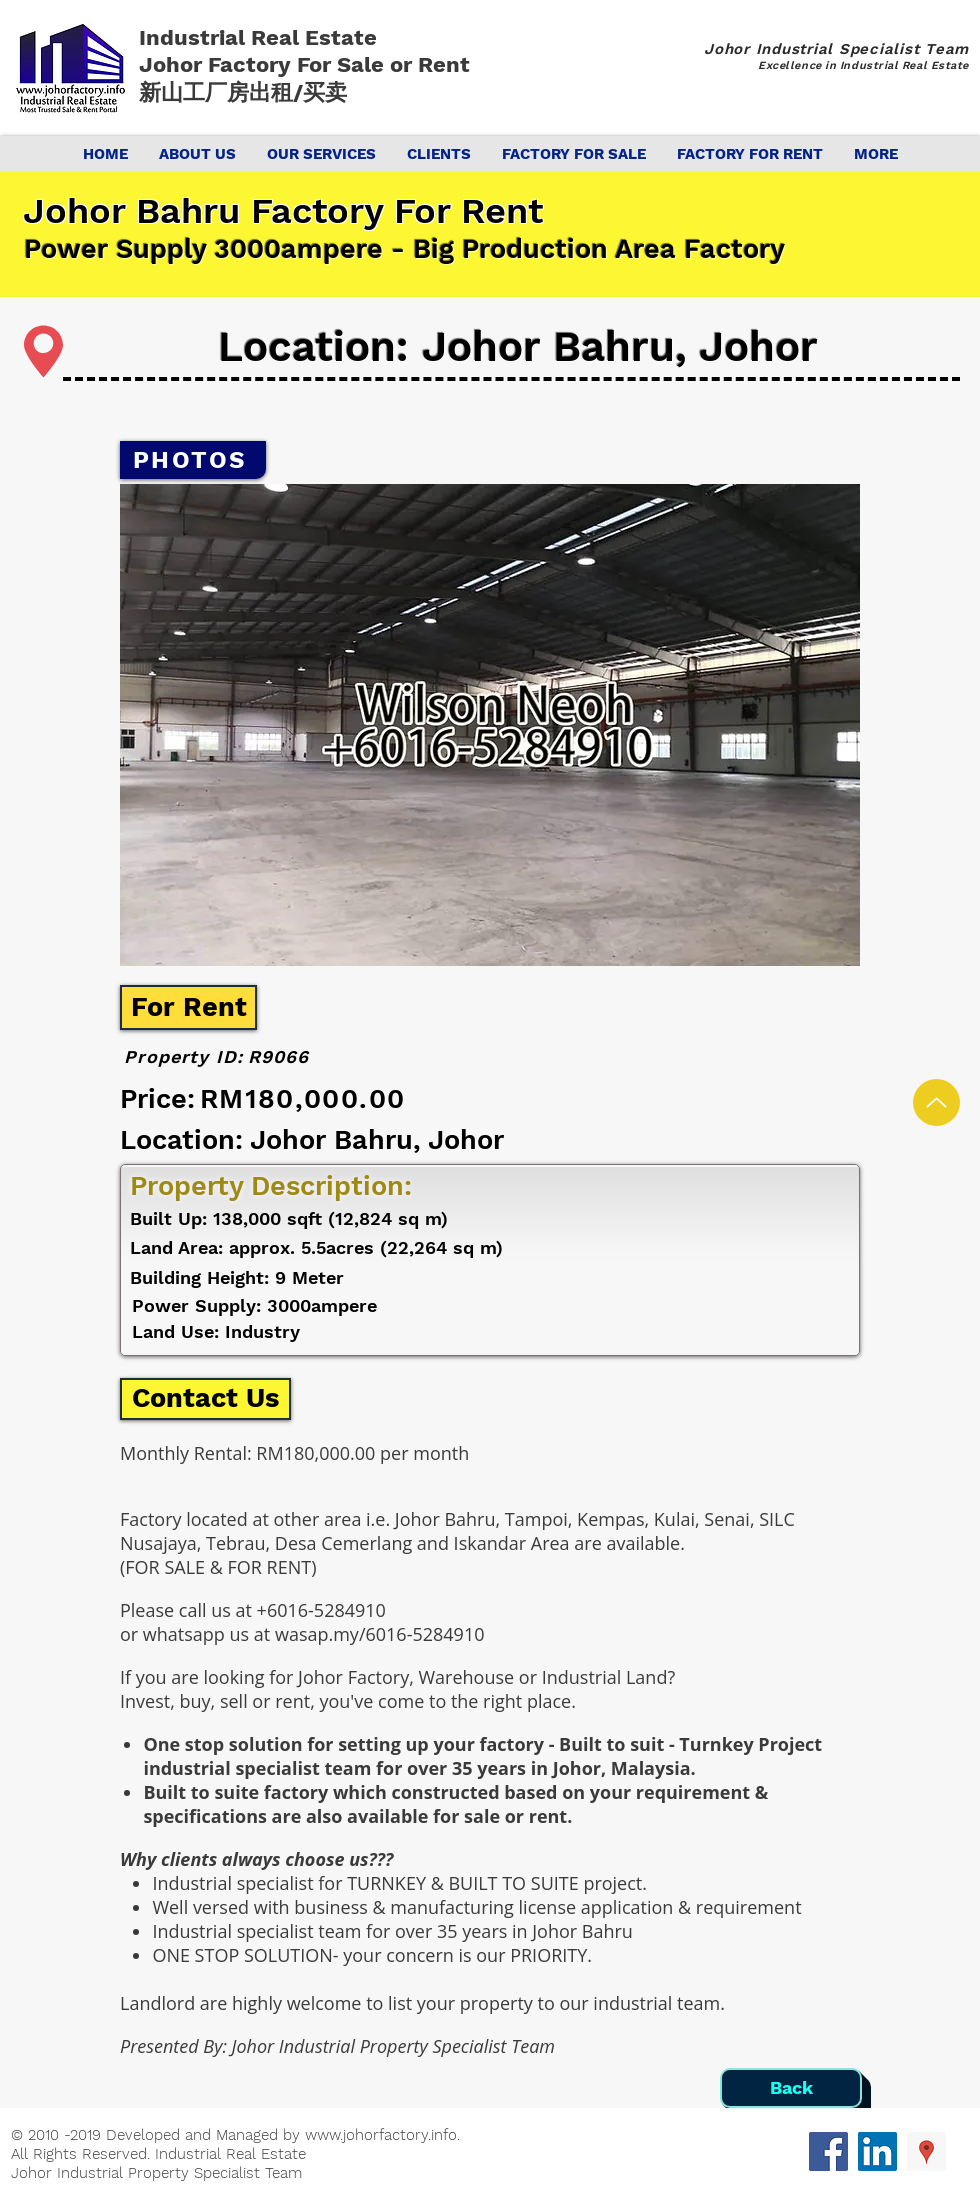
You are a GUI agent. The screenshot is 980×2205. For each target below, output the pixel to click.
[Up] (936, 1102)
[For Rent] (188, 1007)
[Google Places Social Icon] (926, 2151)
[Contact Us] (205, 1399)
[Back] (791, 2088)
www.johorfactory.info (381, 2135)
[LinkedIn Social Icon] (877, 2151)
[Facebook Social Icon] (828, 2151)
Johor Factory (218, 64)
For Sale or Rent (386, 64)
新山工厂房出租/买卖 (243, 92)
